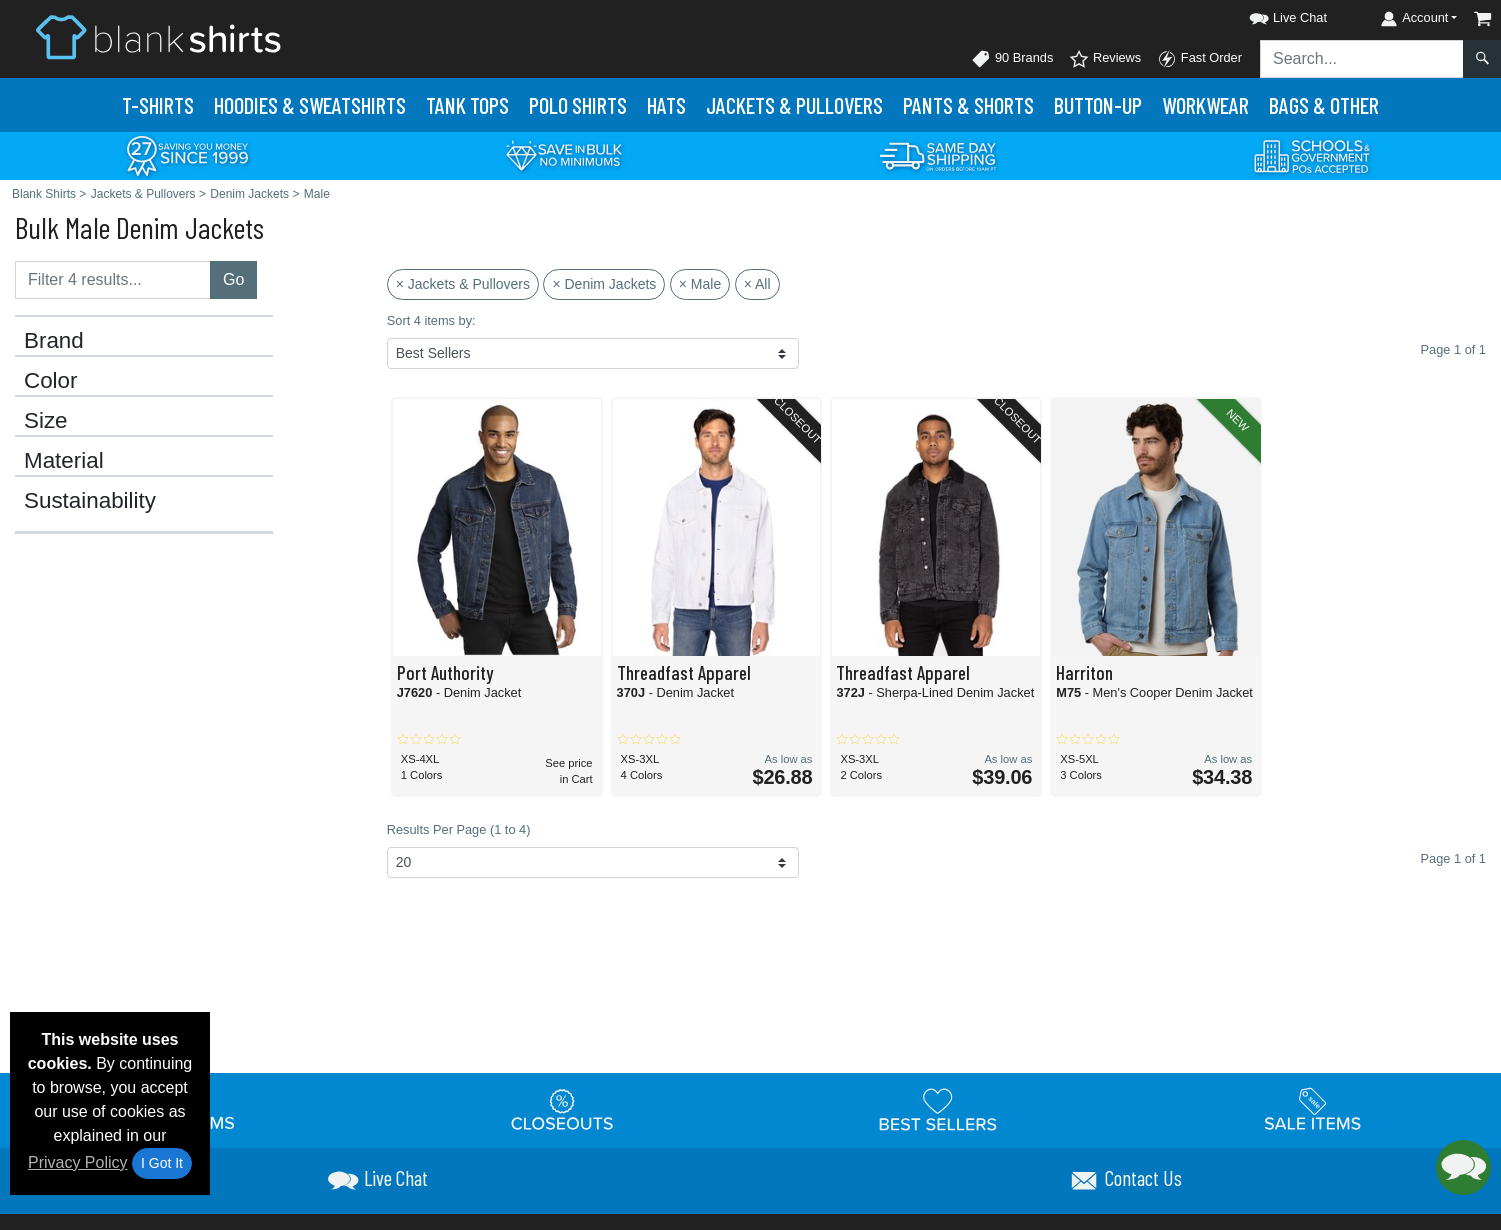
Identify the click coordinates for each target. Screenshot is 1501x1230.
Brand (54, 341)
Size (46, 421)
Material (64, 461)
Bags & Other (1324, 105)
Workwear (1205, 105)
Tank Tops (467, 105)
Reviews (1105, 59)
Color (51, 381)
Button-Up (1098, 105)
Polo (578, 105)
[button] (1270, 14)
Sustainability (90, 501)
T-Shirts (158, 105)
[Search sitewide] (1362, 59)
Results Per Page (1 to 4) (459, 829)
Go (233, 279)
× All (757, 284)
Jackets (794, 105)
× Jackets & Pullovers (463, 284)
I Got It (162, 1163)
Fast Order (1199, 59)
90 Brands (1012, 59)
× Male (700, 284)
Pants (968, 105)
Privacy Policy (78, 1162)
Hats (666, 105)
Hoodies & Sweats (310, 105)
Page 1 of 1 (1453, 858)
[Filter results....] (113, 280)
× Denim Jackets (604, 284)
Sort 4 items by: (431, 320)
